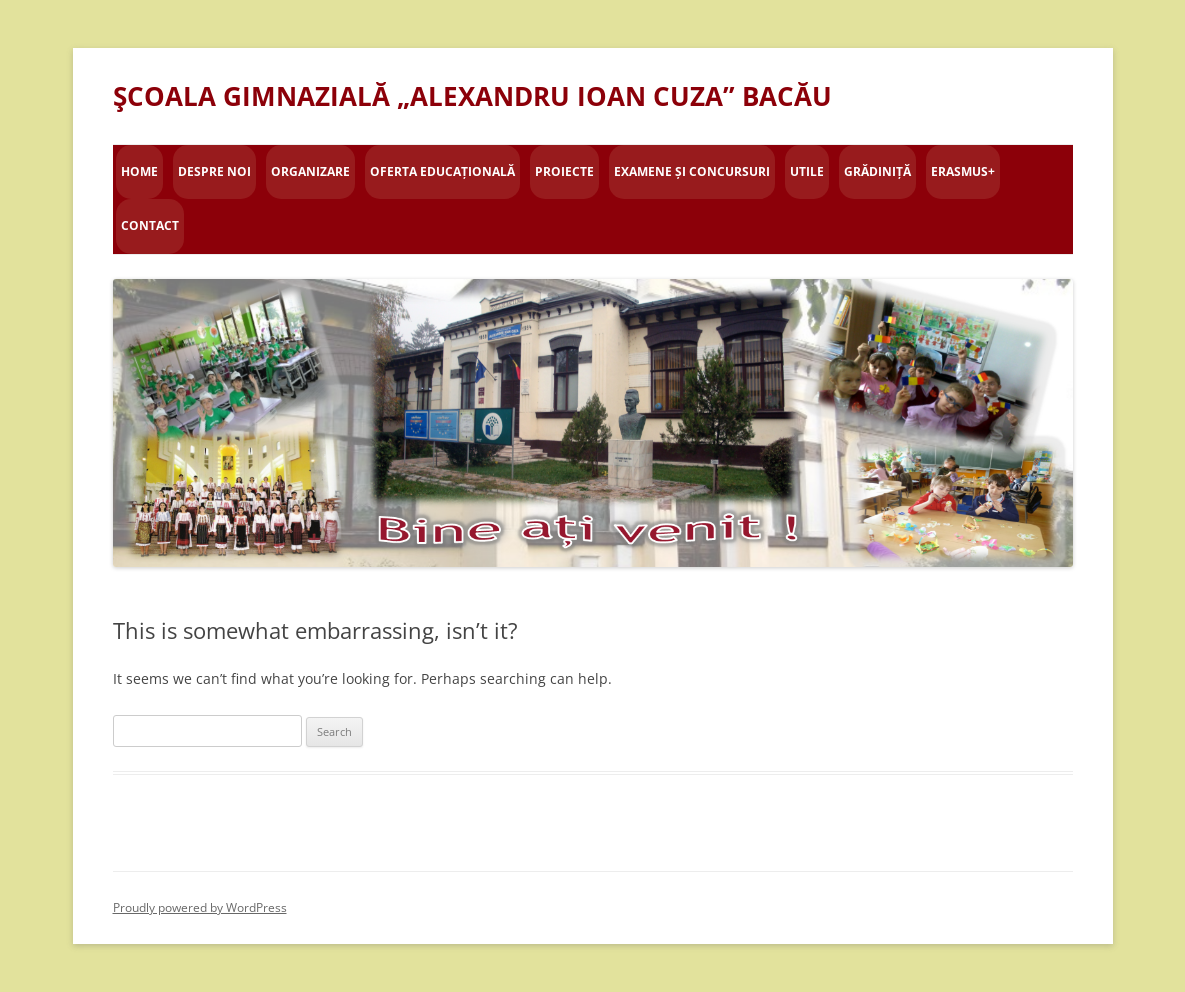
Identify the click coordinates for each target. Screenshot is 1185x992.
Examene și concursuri (692, 171)
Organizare (310, 171)
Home (139, 171)
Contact (150, 225)
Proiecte (564, 171)
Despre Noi (214, 171)
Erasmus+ (963, 171)
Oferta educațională (442, 171)
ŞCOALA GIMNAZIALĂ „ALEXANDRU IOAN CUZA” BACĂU (472, 96)
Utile (807, 171)
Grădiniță (877, 171)
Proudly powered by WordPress (200, 907)
